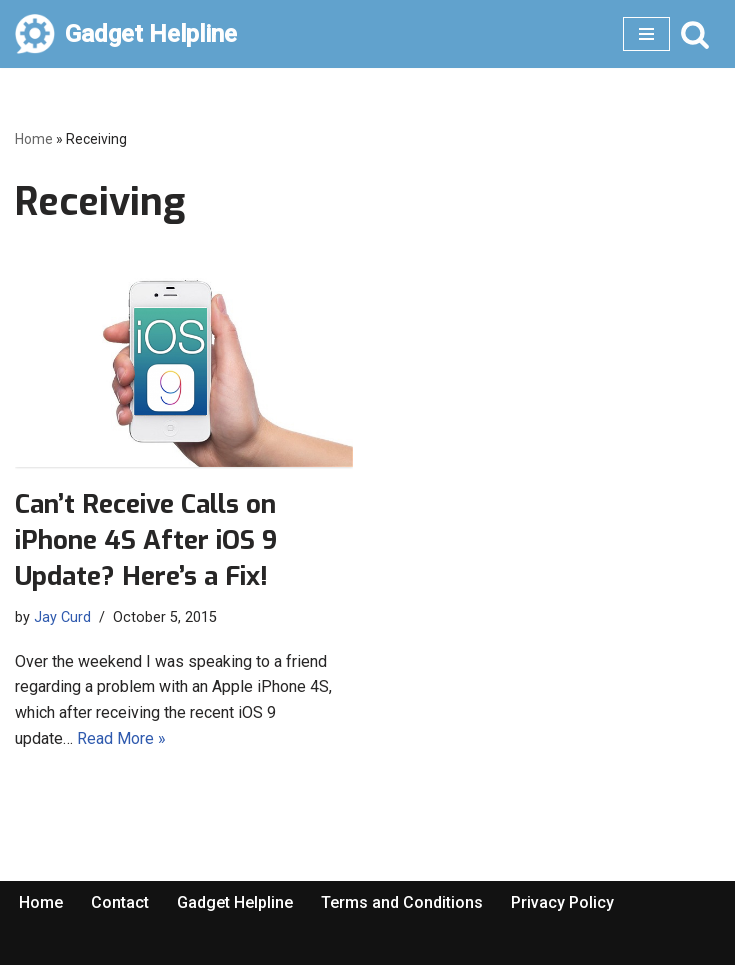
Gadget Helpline (235, 902)
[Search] (695, 34)
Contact (120, 902)
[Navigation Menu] (646, 34)
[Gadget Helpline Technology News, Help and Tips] (126, 34)
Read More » (121, 738)
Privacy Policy (562, 902)
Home (34, 139)
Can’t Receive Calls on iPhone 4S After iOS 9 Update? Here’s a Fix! (146, 541)
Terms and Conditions (402, 902)
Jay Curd (62, 617)
